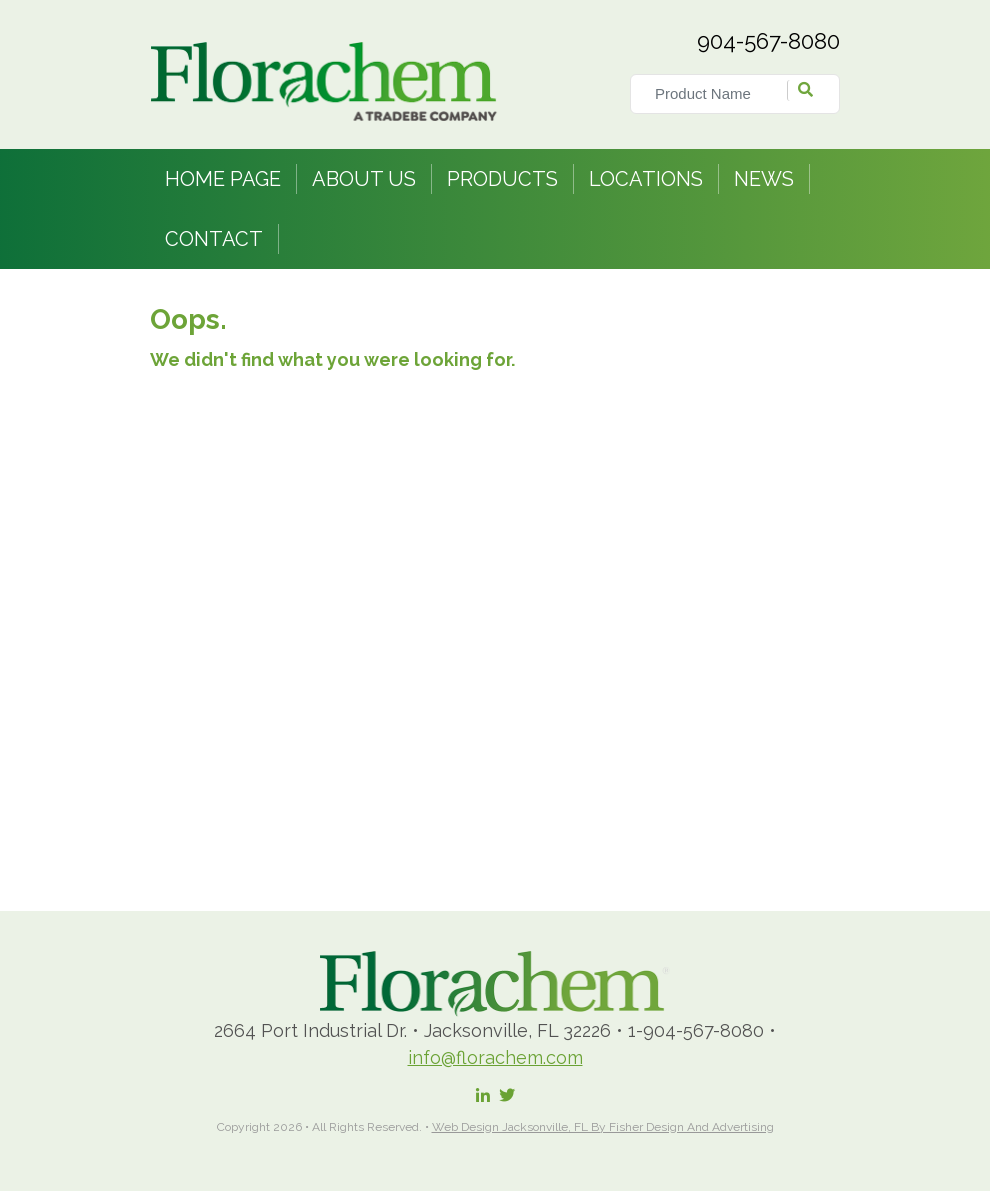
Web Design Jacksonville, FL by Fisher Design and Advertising (603, 1127)
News (764, 179)
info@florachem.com (495, 1057)
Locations (646, 179)
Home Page (223, 179)
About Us (364, 179)
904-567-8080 (768, 41)
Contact (214, 239)
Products (502, 179)
